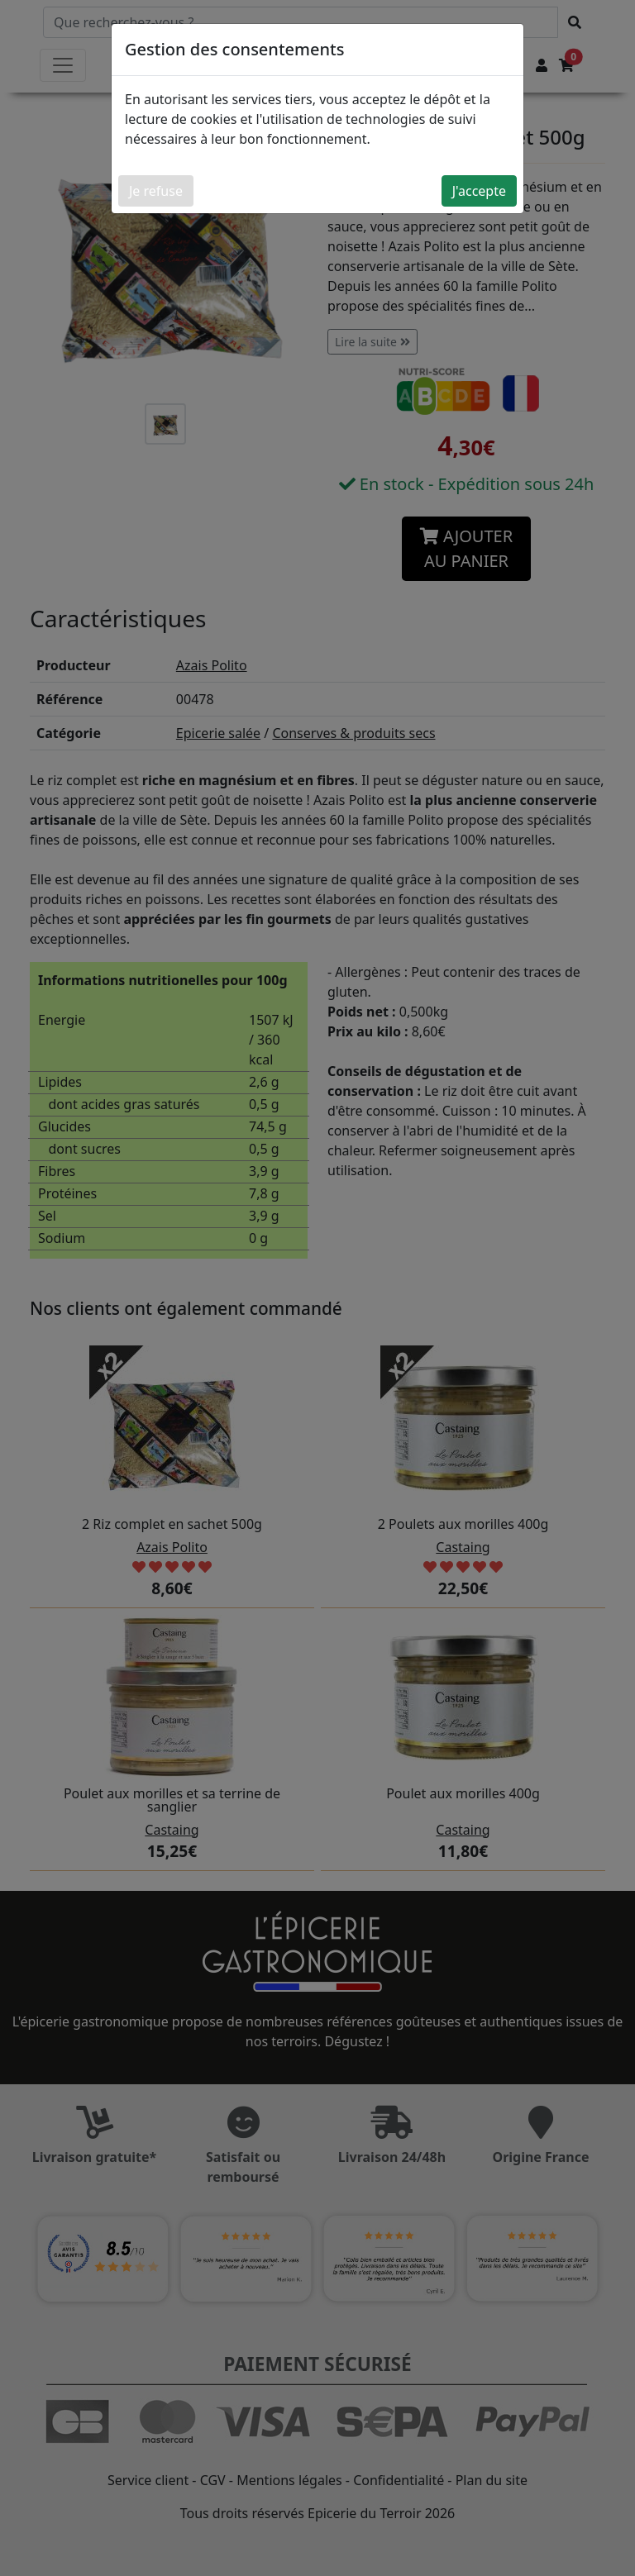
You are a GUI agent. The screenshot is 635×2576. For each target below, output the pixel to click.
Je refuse (156, 191)
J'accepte (479, 191)
